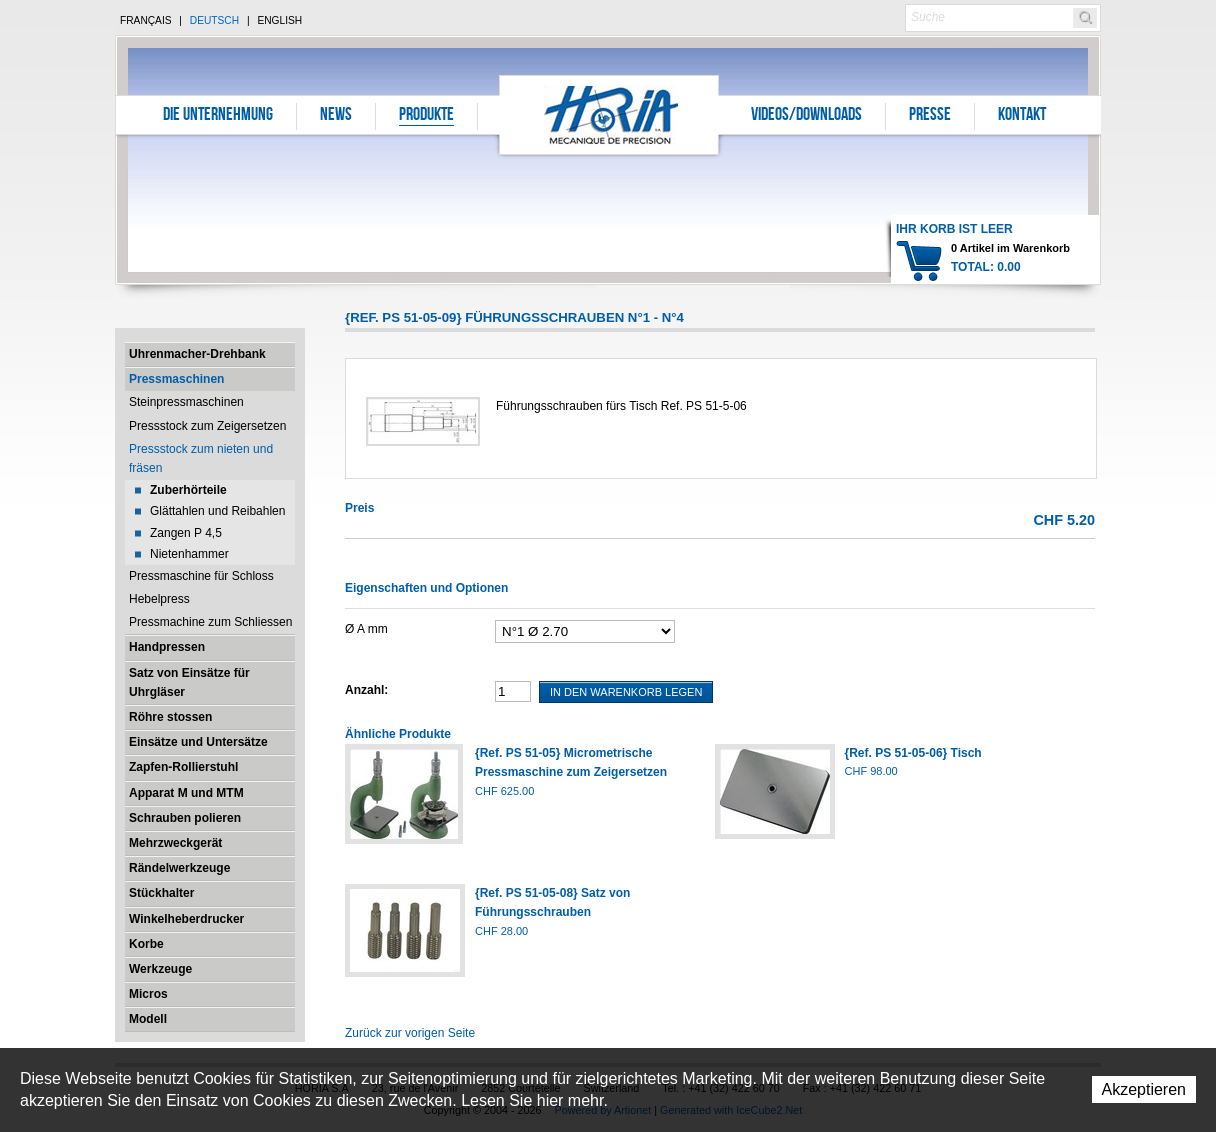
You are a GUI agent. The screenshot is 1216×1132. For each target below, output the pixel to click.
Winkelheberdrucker (186, 919)
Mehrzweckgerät (175, 843)
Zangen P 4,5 (186, 533)
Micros (148, 994)
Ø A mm (366, 629)
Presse (930, 116)
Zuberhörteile (188, 490)
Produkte (426, 116)
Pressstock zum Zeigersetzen (207, 426)
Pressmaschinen (176, 379)
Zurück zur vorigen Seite (410, 1033)
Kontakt (1022, 116)
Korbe (146, 944)
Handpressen (167, 647)
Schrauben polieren (185, 818)
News (336, 116)
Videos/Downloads (806, 116)
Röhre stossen (170, 717)
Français (146, 20)
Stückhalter (161, 893)
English (279, 20)
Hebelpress (159, 599)
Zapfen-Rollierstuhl (183, 767)
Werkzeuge (160, 969)
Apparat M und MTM (186, 793)
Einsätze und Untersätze (198, 742)
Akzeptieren (1144, 1089)
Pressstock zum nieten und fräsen (201, 458)
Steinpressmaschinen (186, 402)
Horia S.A (609, 114)
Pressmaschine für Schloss (201, 576)
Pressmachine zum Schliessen (210, 622)
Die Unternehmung (218, 116)
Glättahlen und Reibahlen (217, 511)
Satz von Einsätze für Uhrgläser (189, 682)
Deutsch (214, 20)
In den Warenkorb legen (626, 692)
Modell (148, 1019)
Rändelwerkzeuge (179, 868)
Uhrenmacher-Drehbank (197, 354)
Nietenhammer (189, 554)
